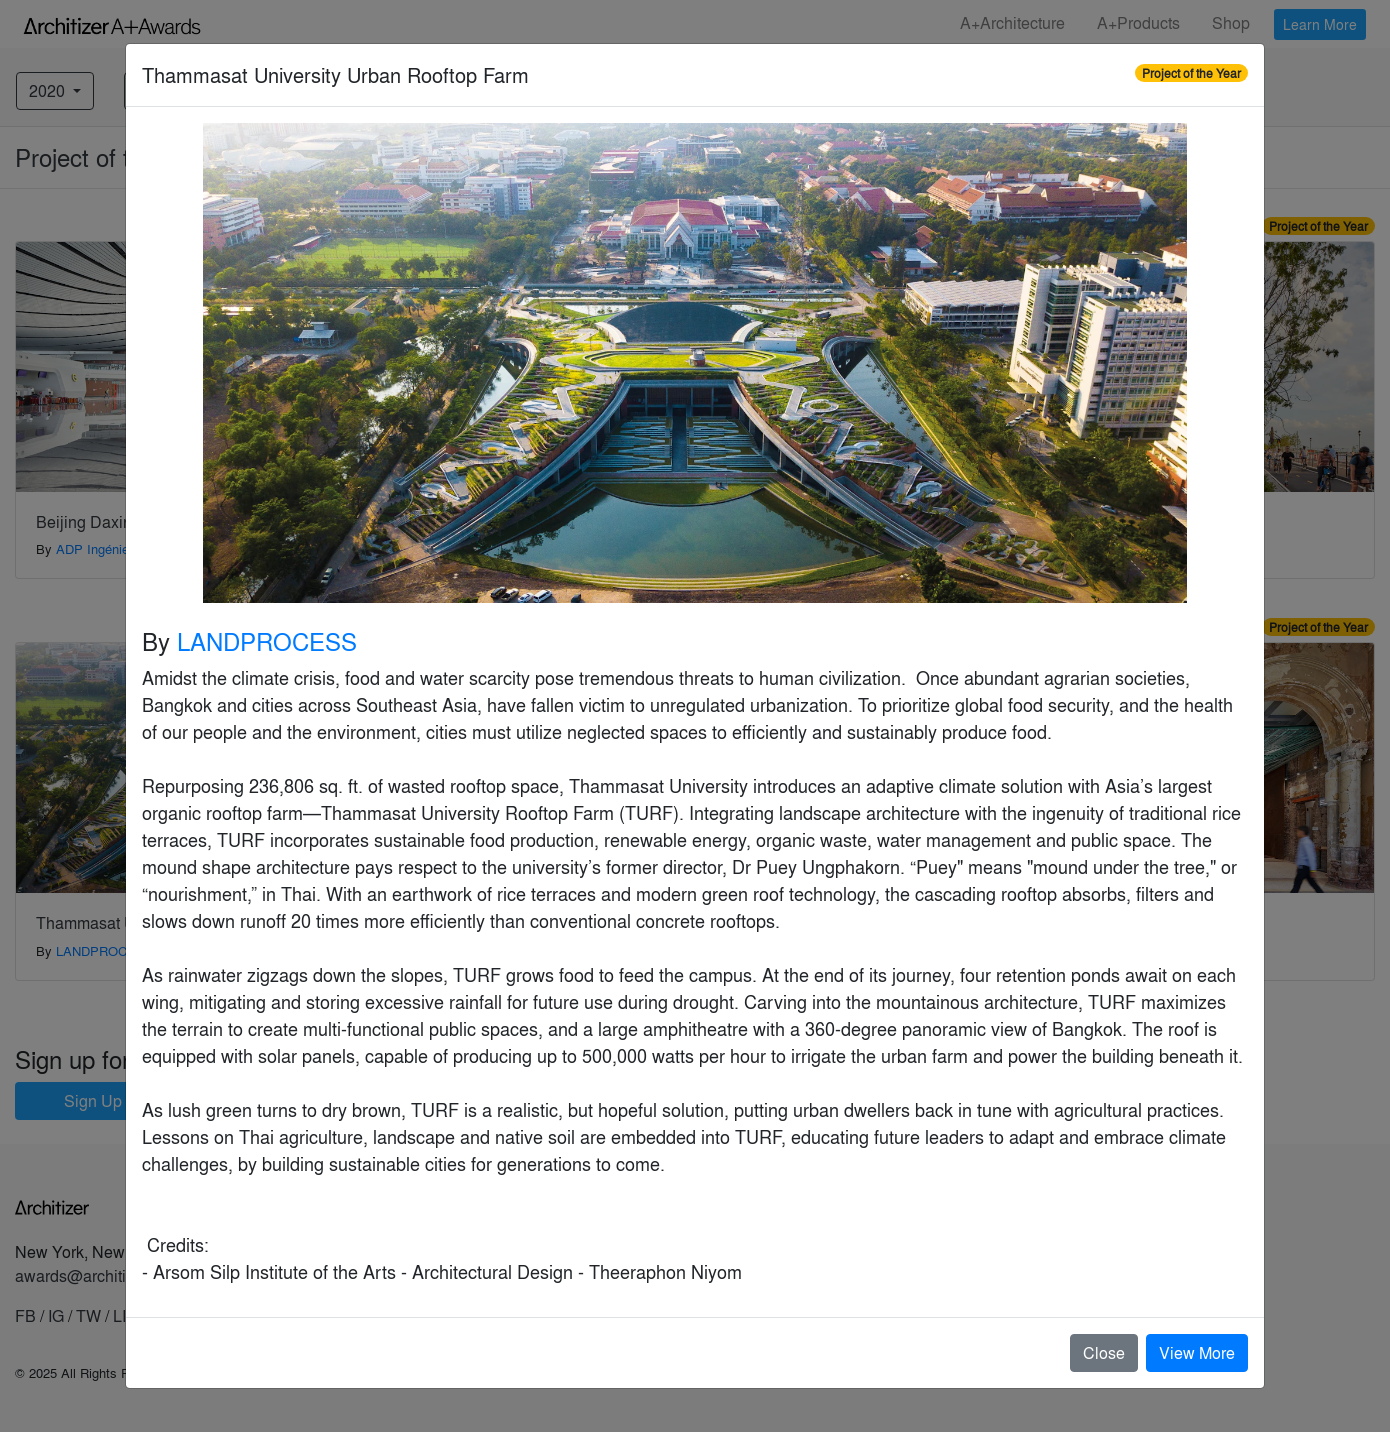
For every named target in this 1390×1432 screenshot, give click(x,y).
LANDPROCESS (267, 640)
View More (1197, 1352)
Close (1104, 1352)
